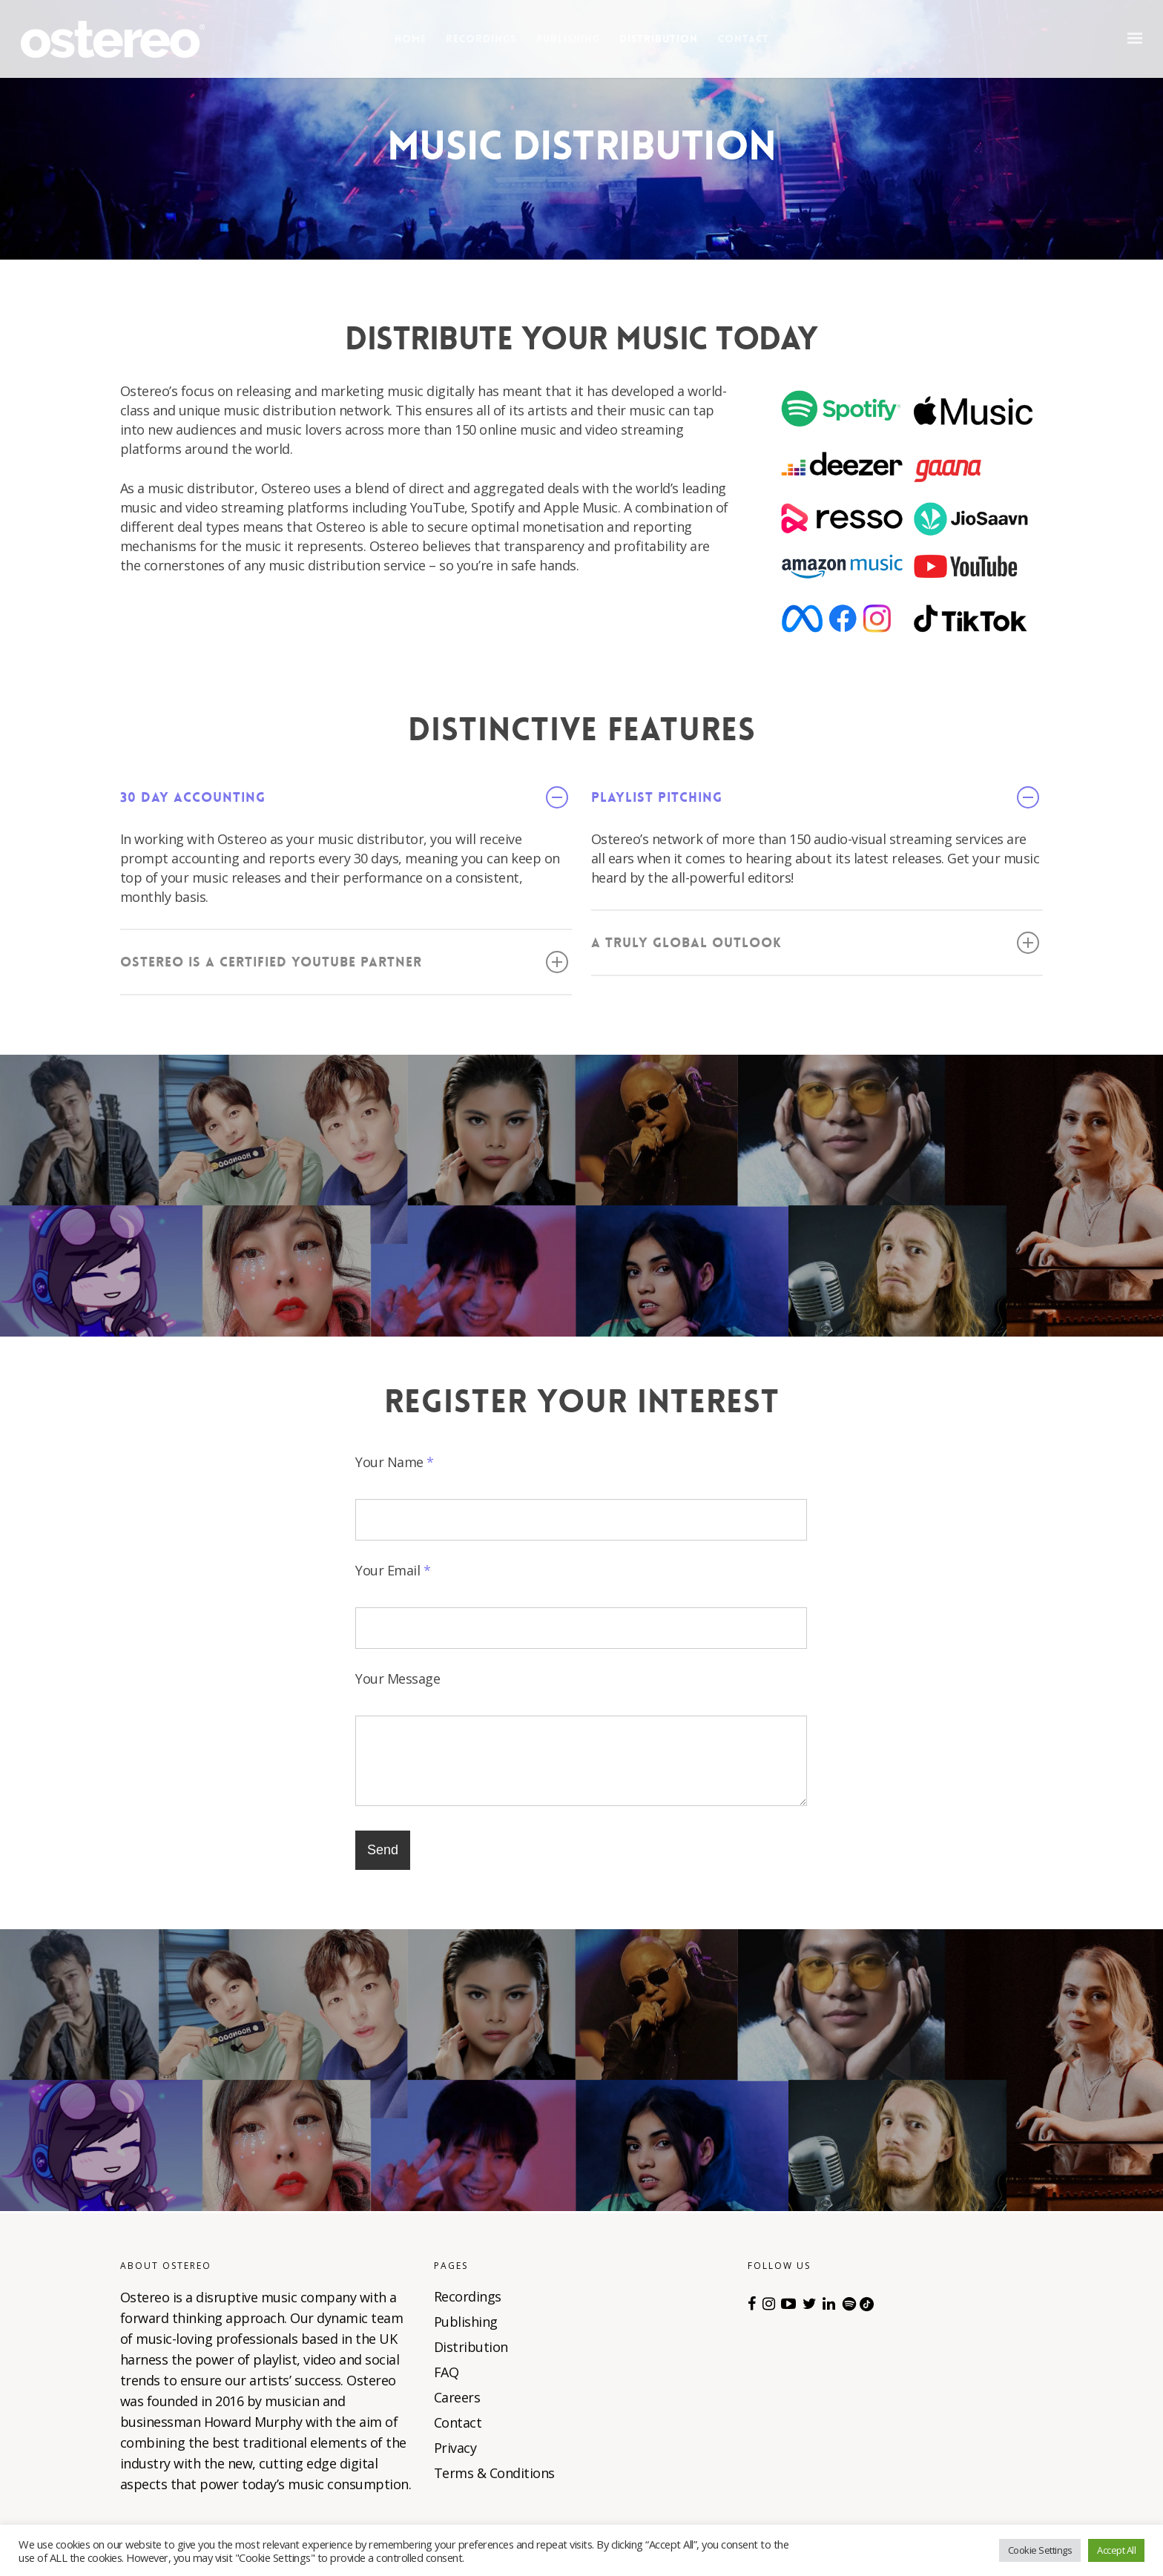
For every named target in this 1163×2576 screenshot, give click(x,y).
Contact (743, 38)
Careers (457, 2397)
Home (410, 38)
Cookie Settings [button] (1040, 2550)
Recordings (481, 38)
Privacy (455, 2448)
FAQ (446, 2372)
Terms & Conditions (494, 2473)
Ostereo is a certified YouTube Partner (344, 962)
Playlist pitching (815, 797)
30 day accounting (344, 797)
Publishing (568, 38)
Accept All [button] (1116, 2550)
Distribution (658, 38)
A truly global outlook (815, 943)
